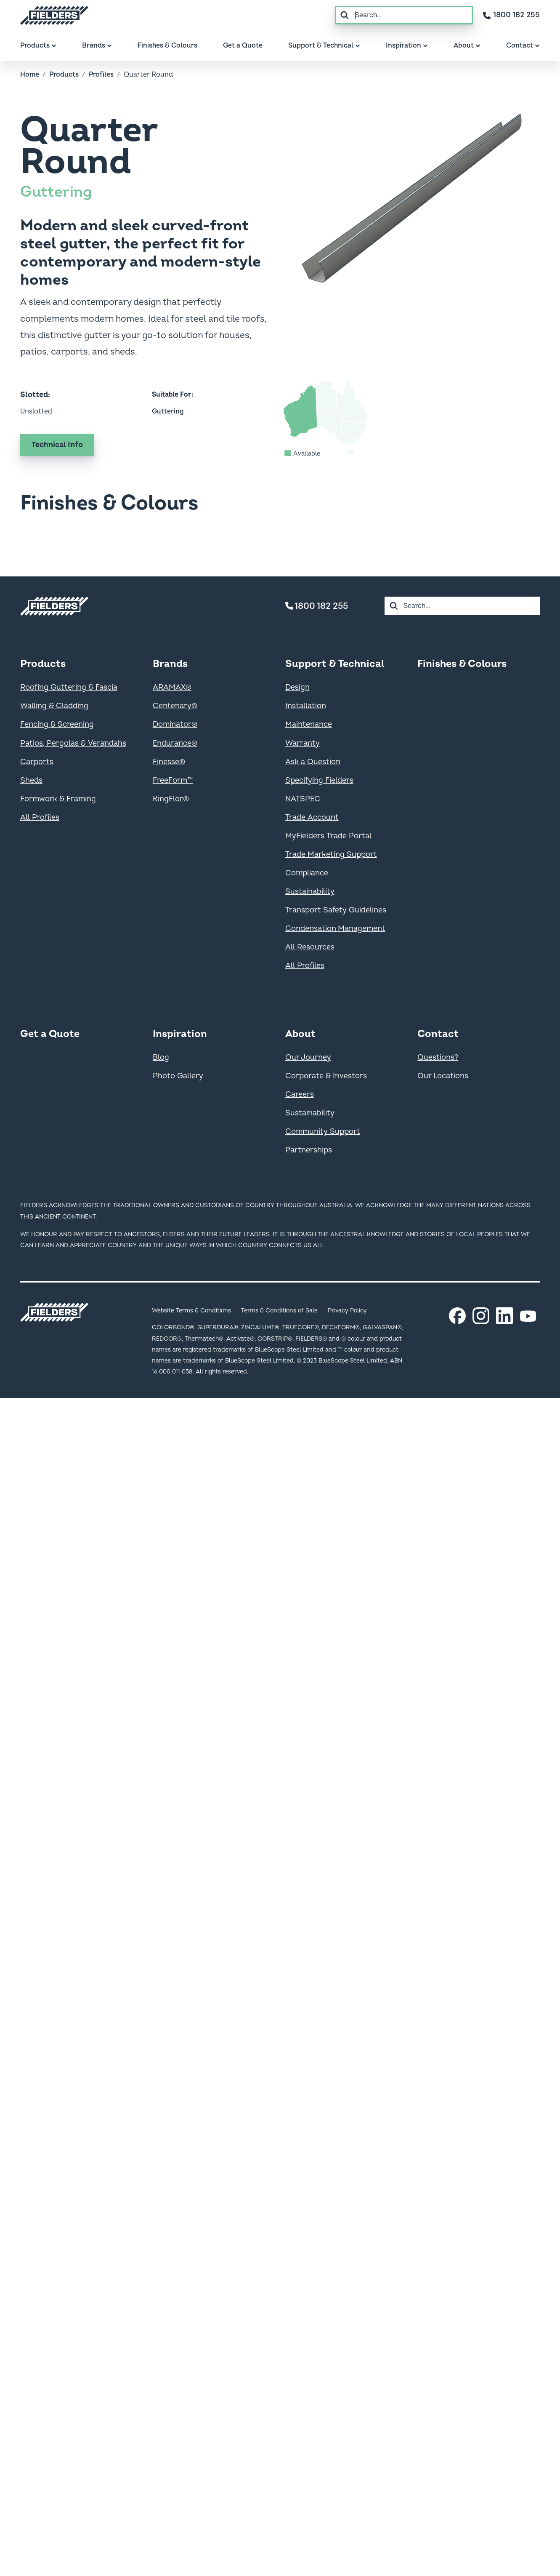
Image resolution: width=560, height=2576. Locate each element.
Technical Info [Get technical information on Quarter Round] (57, 445)
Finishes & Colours (462, 664)
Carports (36, 762)
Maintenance (308, 724)
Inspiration (180, 1034)
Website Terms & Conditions (191, 1310)
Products (64, 74)
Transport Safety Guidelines (335, 910)
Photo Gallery (178, 1076)
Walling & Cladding (54, 706)
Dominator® (175, 724)
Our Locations (442, 1076)
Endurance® (175, 743)
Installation (305, 706)
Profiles (101, 74)
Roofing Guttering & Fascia (68, 687)
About (300, 1034)
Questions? (437, 1057)
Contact (438, 1034)
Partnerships (308, 1150)
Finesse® (169, 762)
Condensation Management (335, 928)
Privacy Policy (347, 1310)
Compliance (306, 873)
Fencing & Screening (57, 724)
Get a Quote (50, 1034)
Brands (170, 664)
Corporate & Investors (326, 1076)
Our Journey (308, 1057)
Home (29, 74)
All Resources (309, 947)
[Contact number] (511, 15)
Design (297, 687)
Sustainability (309, 891)
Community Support (322, 1131)
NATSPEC (302, 799)
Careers (299, 1094)
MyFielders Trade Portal (328, 836)
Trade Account (312, 817)
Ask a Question (312, 762)
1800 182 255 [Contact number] (316, 606)
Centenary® (175, 706)
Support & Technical (334, 664)
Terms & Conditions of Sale (279, 1310)
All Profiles (39, 817)
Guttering (56, 192)
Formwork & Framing (58, 799)
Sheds (31, 780)
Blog (161, 1057)
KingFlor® (171, 799)
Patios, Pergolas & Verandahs (73, 743)
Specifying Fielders (319, 780)
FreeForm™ (173, 780)
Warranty (302, 743)
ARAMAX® (172, 687)
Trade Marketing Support (331, 854)
